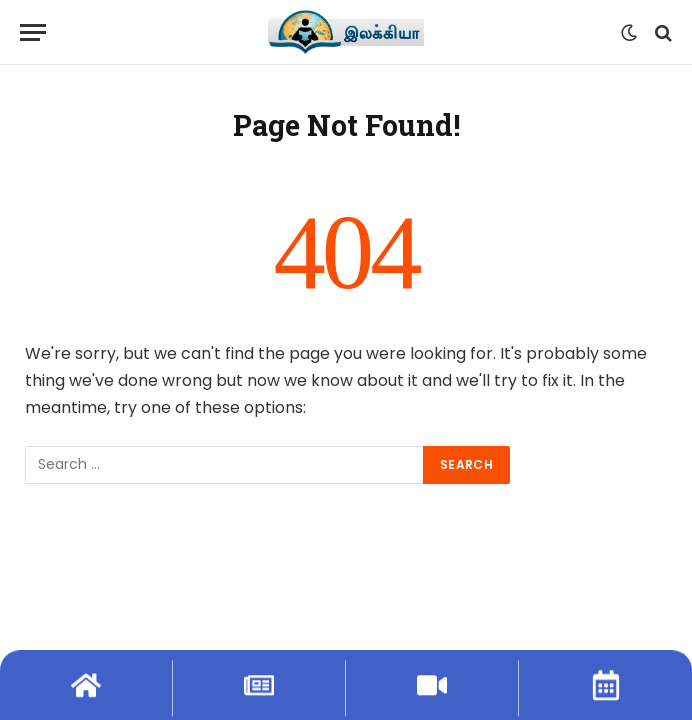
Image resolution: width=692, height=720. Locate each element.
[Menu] (33, 32)
